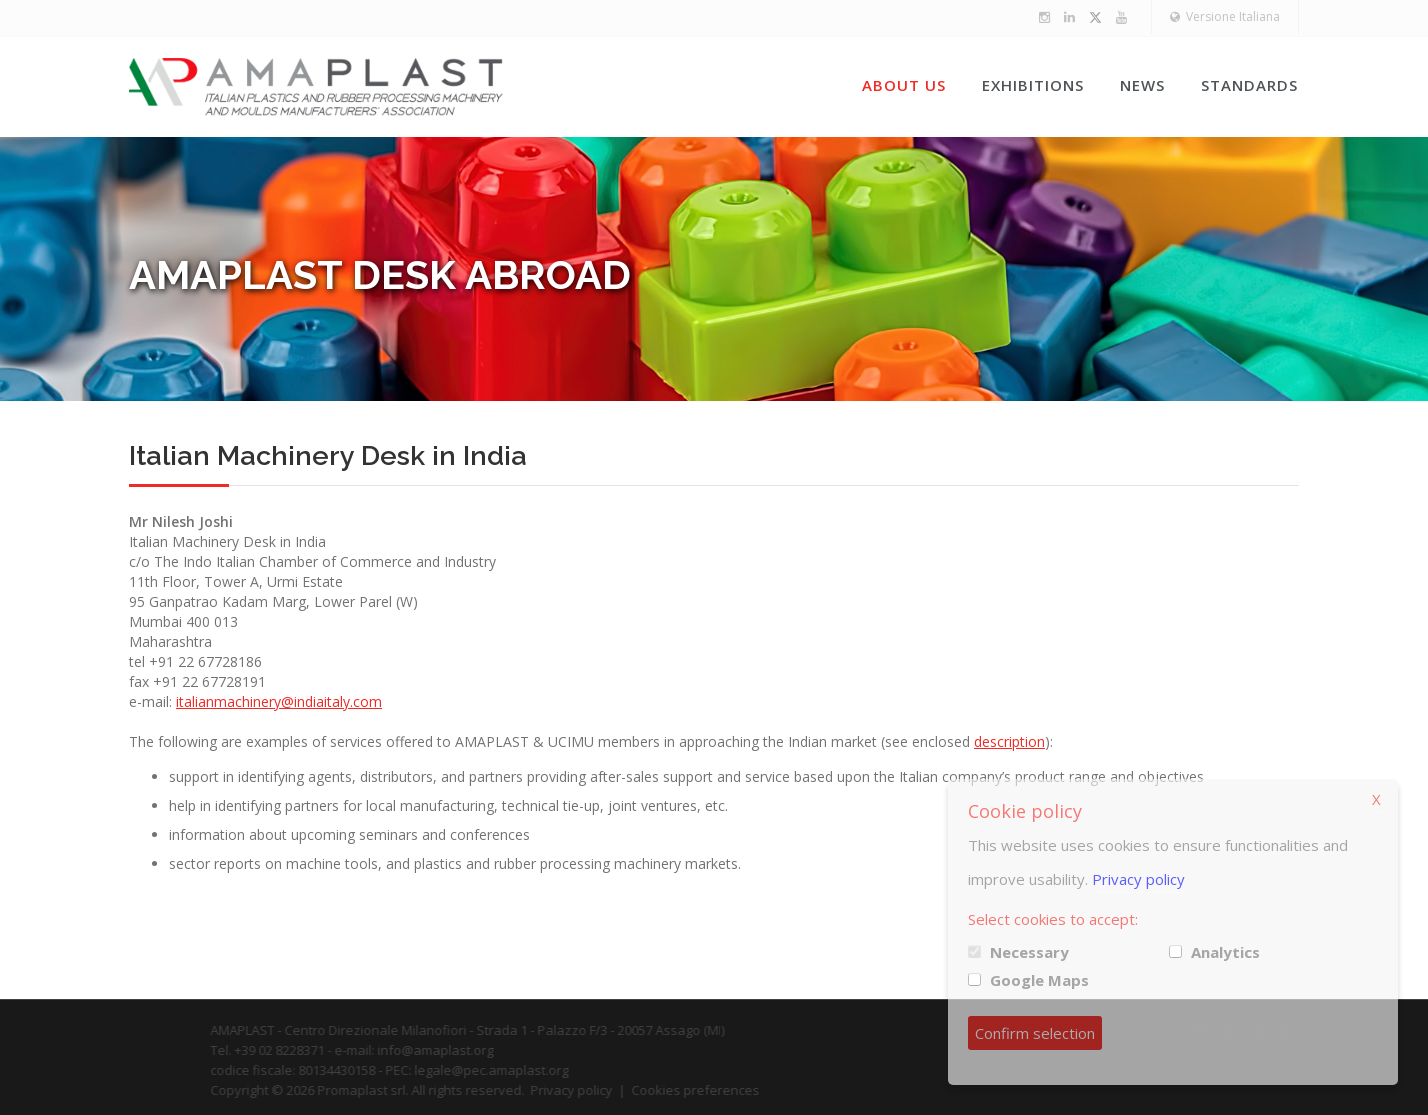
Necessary (1029, 952)
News (1142, 85)
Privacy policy (588, 1090)
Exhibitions (1033, 85)
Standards (1249, 85)
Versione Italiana (1225, 16)
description (1009, 741)
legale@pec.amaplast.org (508, 1070)
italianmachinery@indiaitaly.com (279, 701)
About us (904, 85)
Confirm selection (1035, 1033)
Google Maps (1039, 980)
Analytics (1225, 952)
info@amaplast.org (452, 1050)
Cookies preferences (712, 1090)
